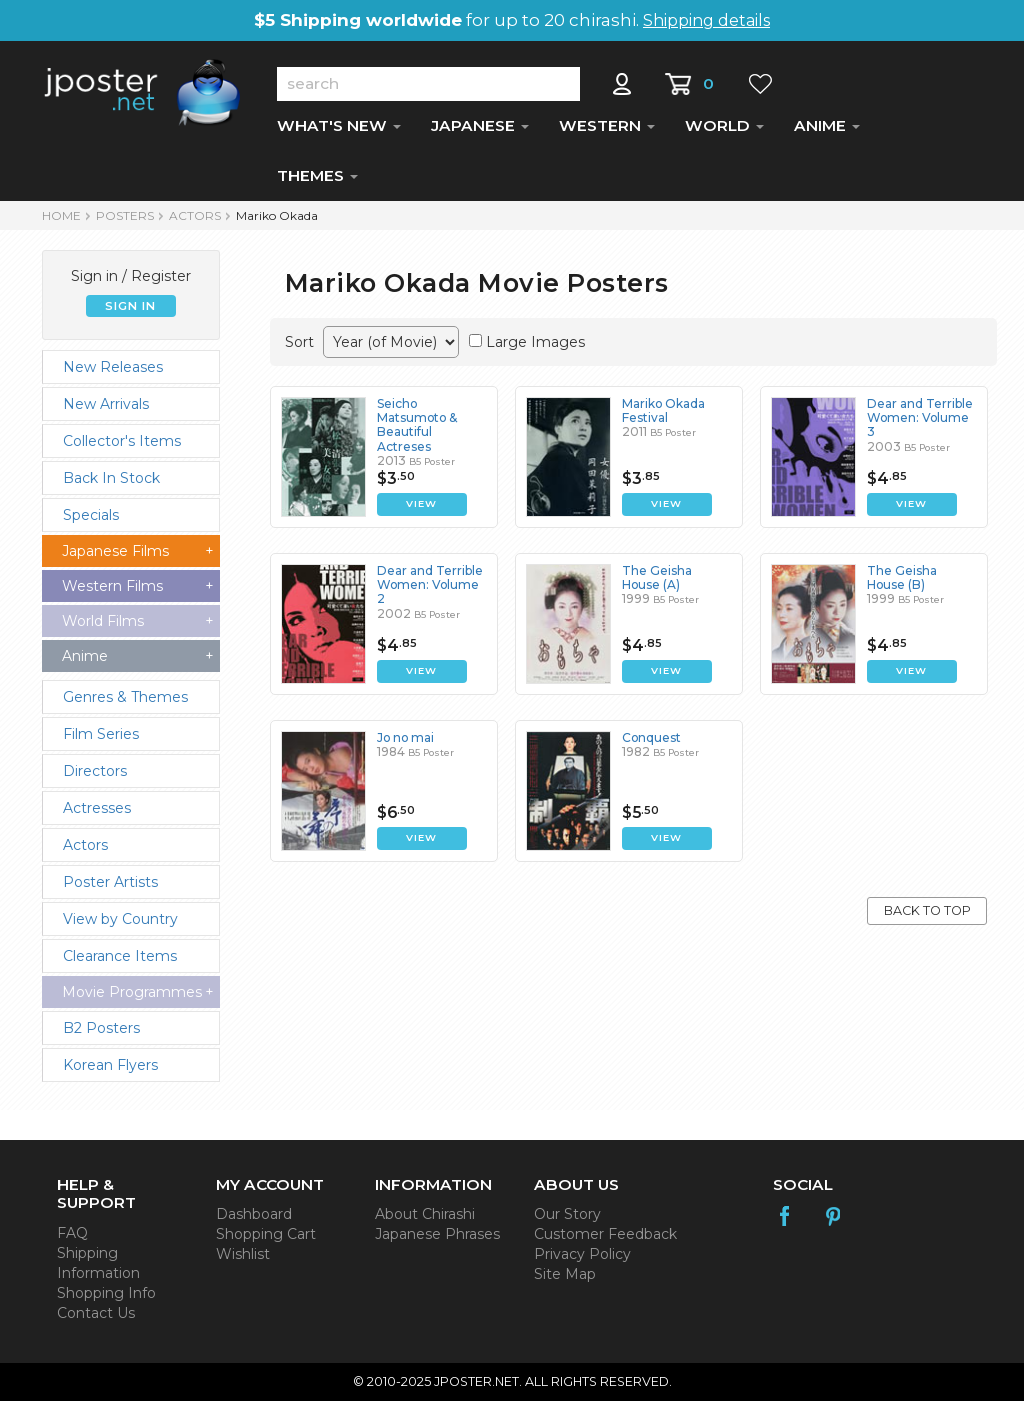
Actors (195, 221)
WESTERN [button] (607, 131)
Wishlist (243, 1260)
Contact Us (96, 1319)
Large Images (535, 348)
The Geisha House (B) (902, 583)
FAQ (72, 1239)
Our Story (567, 1220)
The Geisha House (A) (657, 583)
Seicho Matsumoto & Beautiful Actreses (418, 431)
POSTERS (125, 221)
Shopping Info (106, 1299)
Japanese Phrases (437, 1240)
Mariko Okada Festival (664, 416)
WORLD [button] (724, 131)
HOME (61, 221)
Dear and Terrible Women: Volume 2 (430, 591)
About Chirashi (425, 1220)
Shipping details (706, 20)
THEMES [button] (317, 181)
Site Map (565, 1280)
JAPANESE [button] (480, 131)
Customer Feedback (605, 1240)
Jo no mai (406, 743)
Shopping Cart (266, 1240)
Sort (299, 348)
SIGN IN (130, 312)
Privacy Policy (582, 1260)
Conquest (652, 743)
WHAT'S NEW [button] (339, 131)
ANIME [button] (827, 131)
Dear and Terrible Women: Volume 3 (920, 424)
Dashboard (254, 1220)
